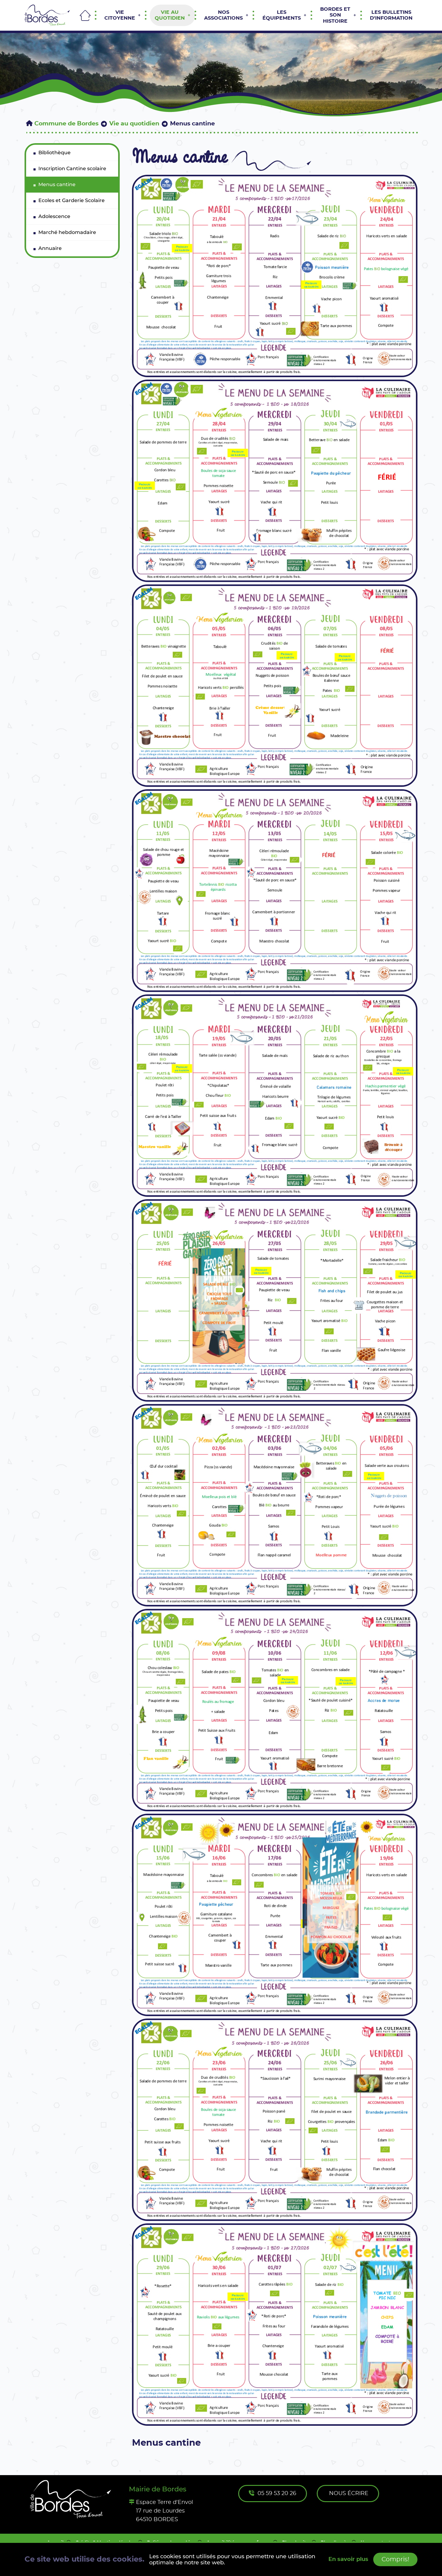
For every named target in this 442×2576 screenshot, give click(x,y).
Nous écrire (348, 2493)
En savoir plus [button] (348, 2559)
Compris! (395, 2559)
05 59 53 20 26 (272, 2493)
